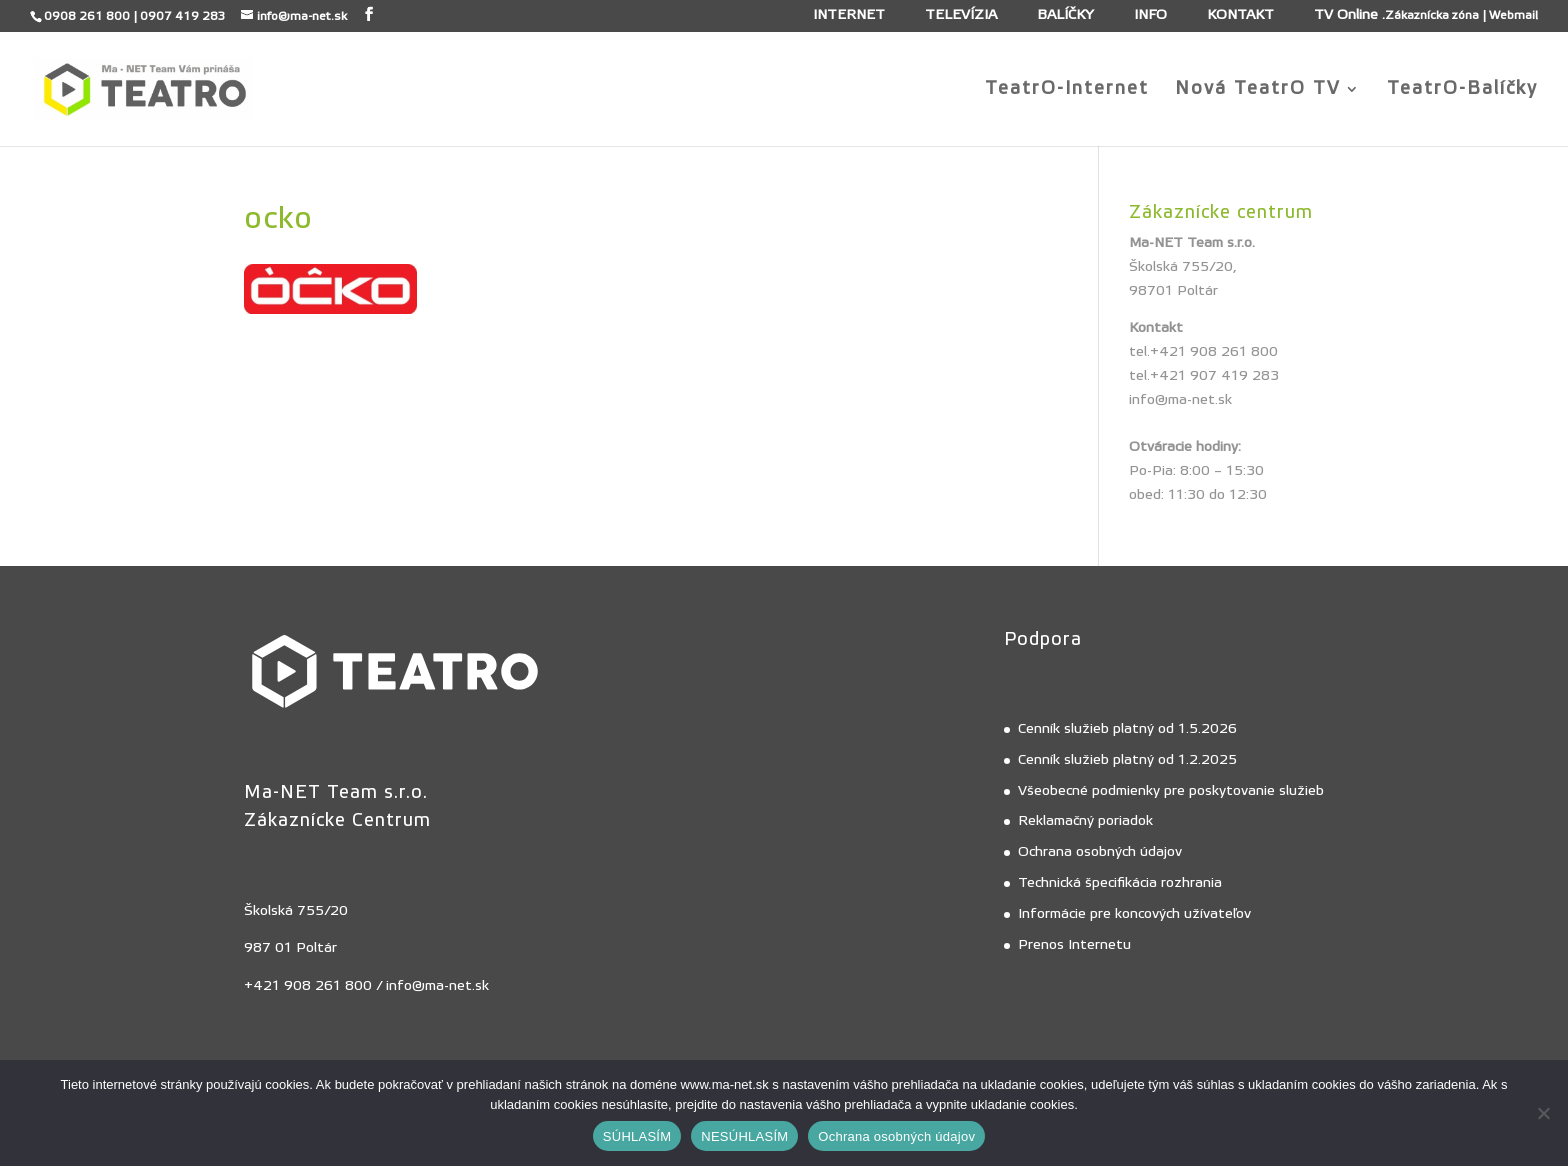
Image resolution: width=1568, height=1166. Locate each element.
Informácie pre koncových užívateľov (1134, 914)
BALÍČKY (1065, 16)
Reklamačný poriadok (1085, 821)
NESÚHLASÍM (744, 1136)
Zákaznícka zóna (1432, 15)
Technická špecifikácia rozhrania (1120, 883)
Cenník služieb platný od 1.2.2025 (1127, 760)
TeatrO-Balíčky (1462, 90)
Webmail (1513, 15)
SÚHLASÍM (637, 1136)
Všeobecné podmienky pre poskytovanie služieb (1171, 791)
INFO (1150, 16)
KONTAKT (1240, 16)
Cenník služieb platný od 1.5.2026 (1127, 729)
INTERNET (849, 16)
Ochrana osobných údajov (1100, 852)
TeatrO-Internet (1067, 90)
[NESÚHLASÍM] (1543, 1113)
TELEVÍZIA (961, 16)
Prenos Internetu (1074, 945)
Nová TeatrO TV (1258, 90)
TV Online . (1349, 16)
